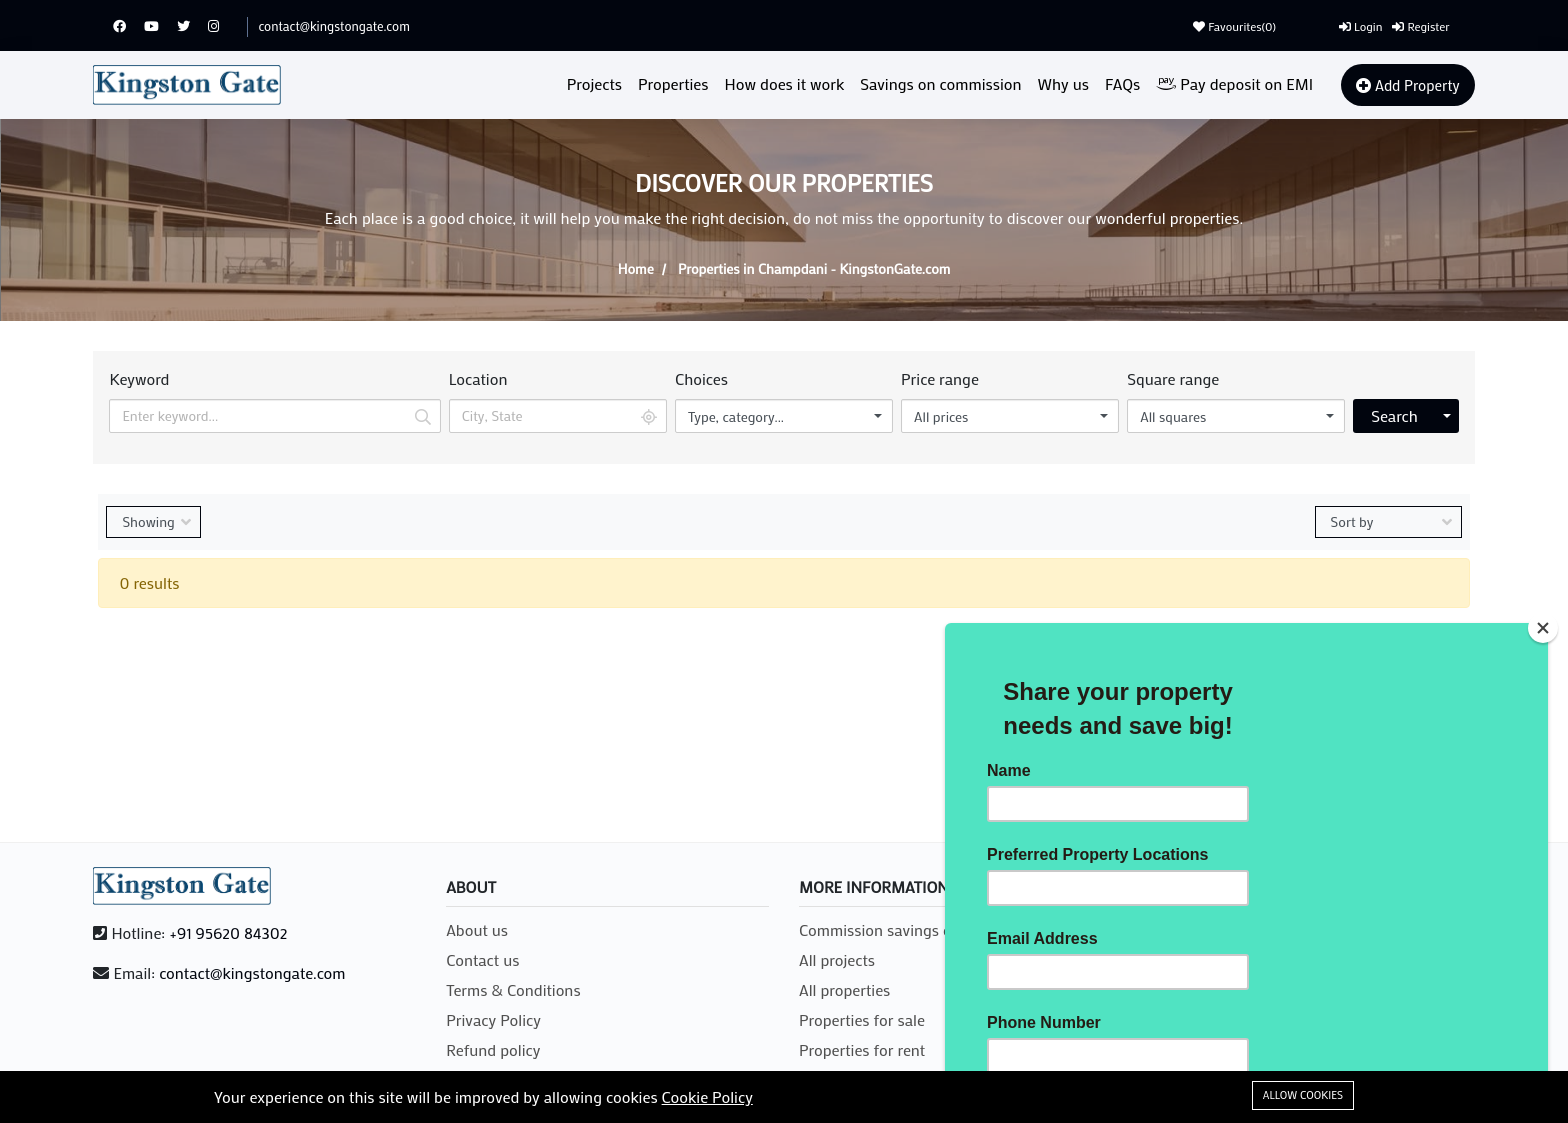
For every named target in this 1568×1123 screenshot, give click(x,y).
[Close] (1543, 628)
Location (478, 378)
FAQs (1122, 83)
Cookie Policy (707, 1096)
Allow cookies (1303, 1095)
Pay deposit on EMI (1234, 83)
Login (1360, 26)
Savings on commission (940, 83)
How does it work (785, 83)
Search (1394, 415)
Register (1420, 26)
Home (636, 268)
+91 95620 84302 (228, 932)
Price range (940, 378)
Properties (673, 83)
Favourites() (1234, 26)
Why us (1063, 83)
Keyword (139, 378)
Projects (594, 83)
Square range (1173, 378)
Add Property (1407, 85)
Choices (701, 378)
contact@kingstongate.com (333, 25)
